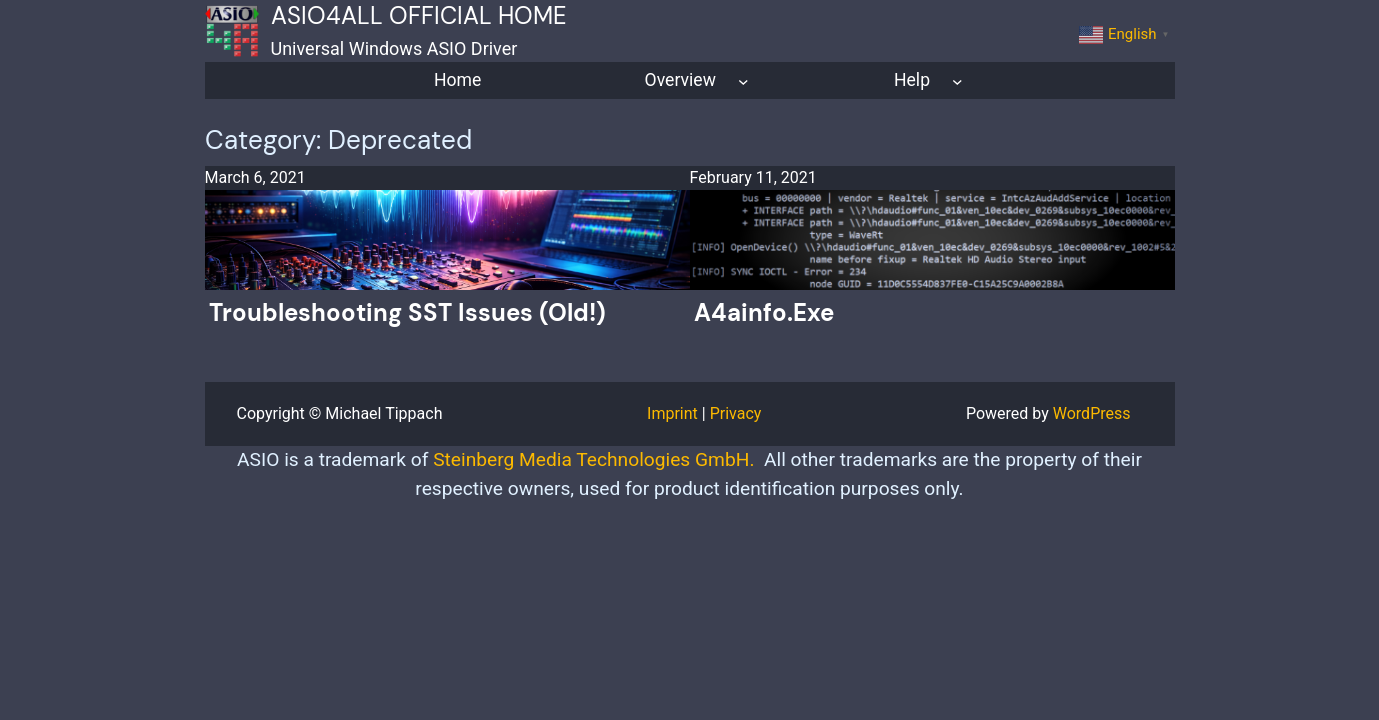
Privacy (736, 413)
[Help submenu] (957, 80)
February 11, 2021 (753, 177)
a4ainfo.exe (764, 312)
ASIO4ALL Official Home (419, 15)
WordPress (1092, 413)
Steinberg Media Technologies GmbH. (593, 459)
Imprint (672, 413)
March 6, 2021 (255, 177)
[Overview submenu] (743, 80)
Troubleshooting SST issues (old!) (407, 312)
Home (457, 80)
